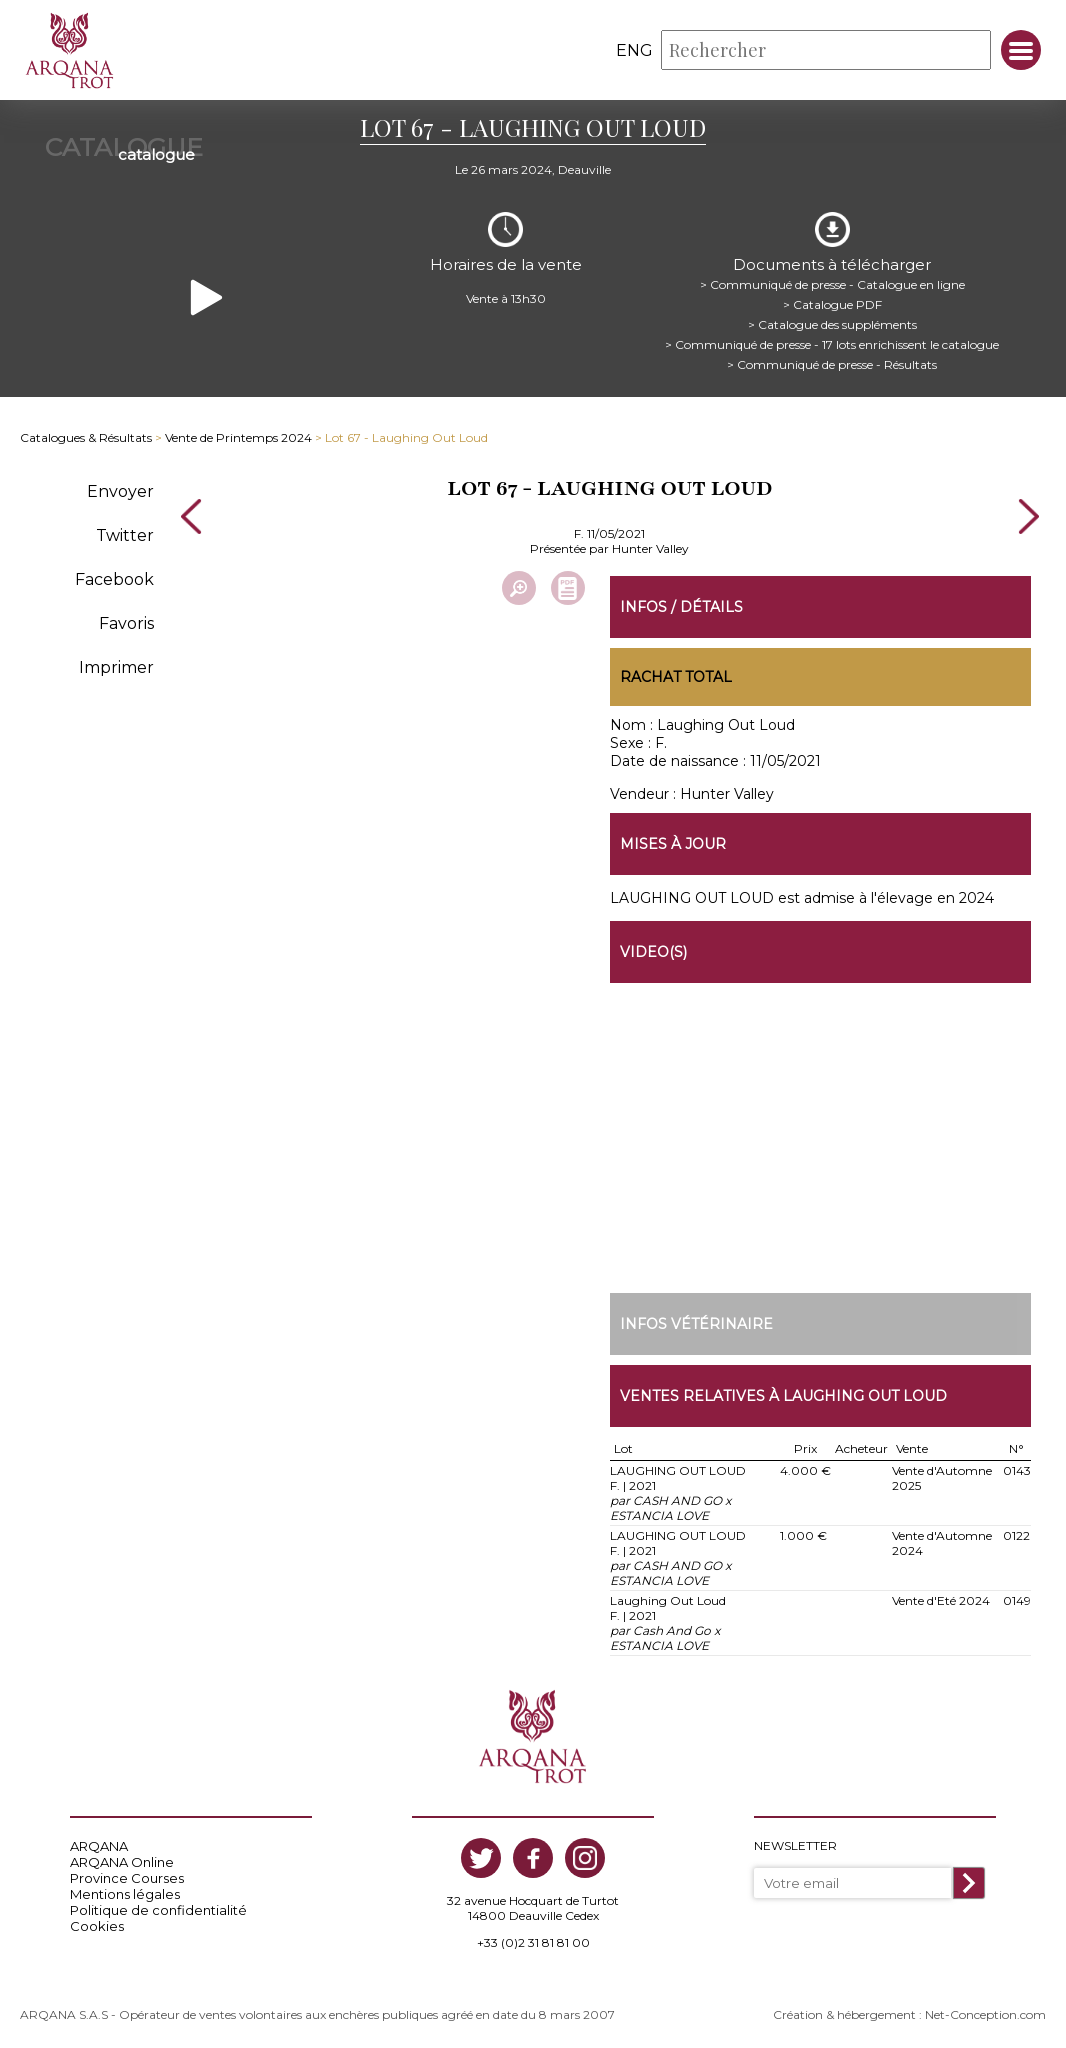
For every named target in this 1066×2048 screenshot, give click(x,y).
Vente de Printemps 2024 (238, 437)
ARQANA (99, 1846)
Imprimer (116, 667)
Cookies (97, 1926)
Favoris (126, 623)
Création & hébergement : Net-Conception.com (909, 2014)
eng (634, 50)
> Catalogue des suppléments (832, 324)
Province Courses (127, 1878)
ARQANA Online (122, 1862)
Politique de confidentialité (158, 1910)
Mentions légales (125, 1894)
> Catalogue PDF (832, 304)
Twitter (125, 535)
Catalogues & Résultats (86, 437)
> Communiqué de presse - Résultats (832, 364)
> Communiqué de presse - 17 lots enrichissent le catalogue (832, 344)
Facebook (114, 579)
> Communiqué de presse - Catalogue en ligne (832, 284)
